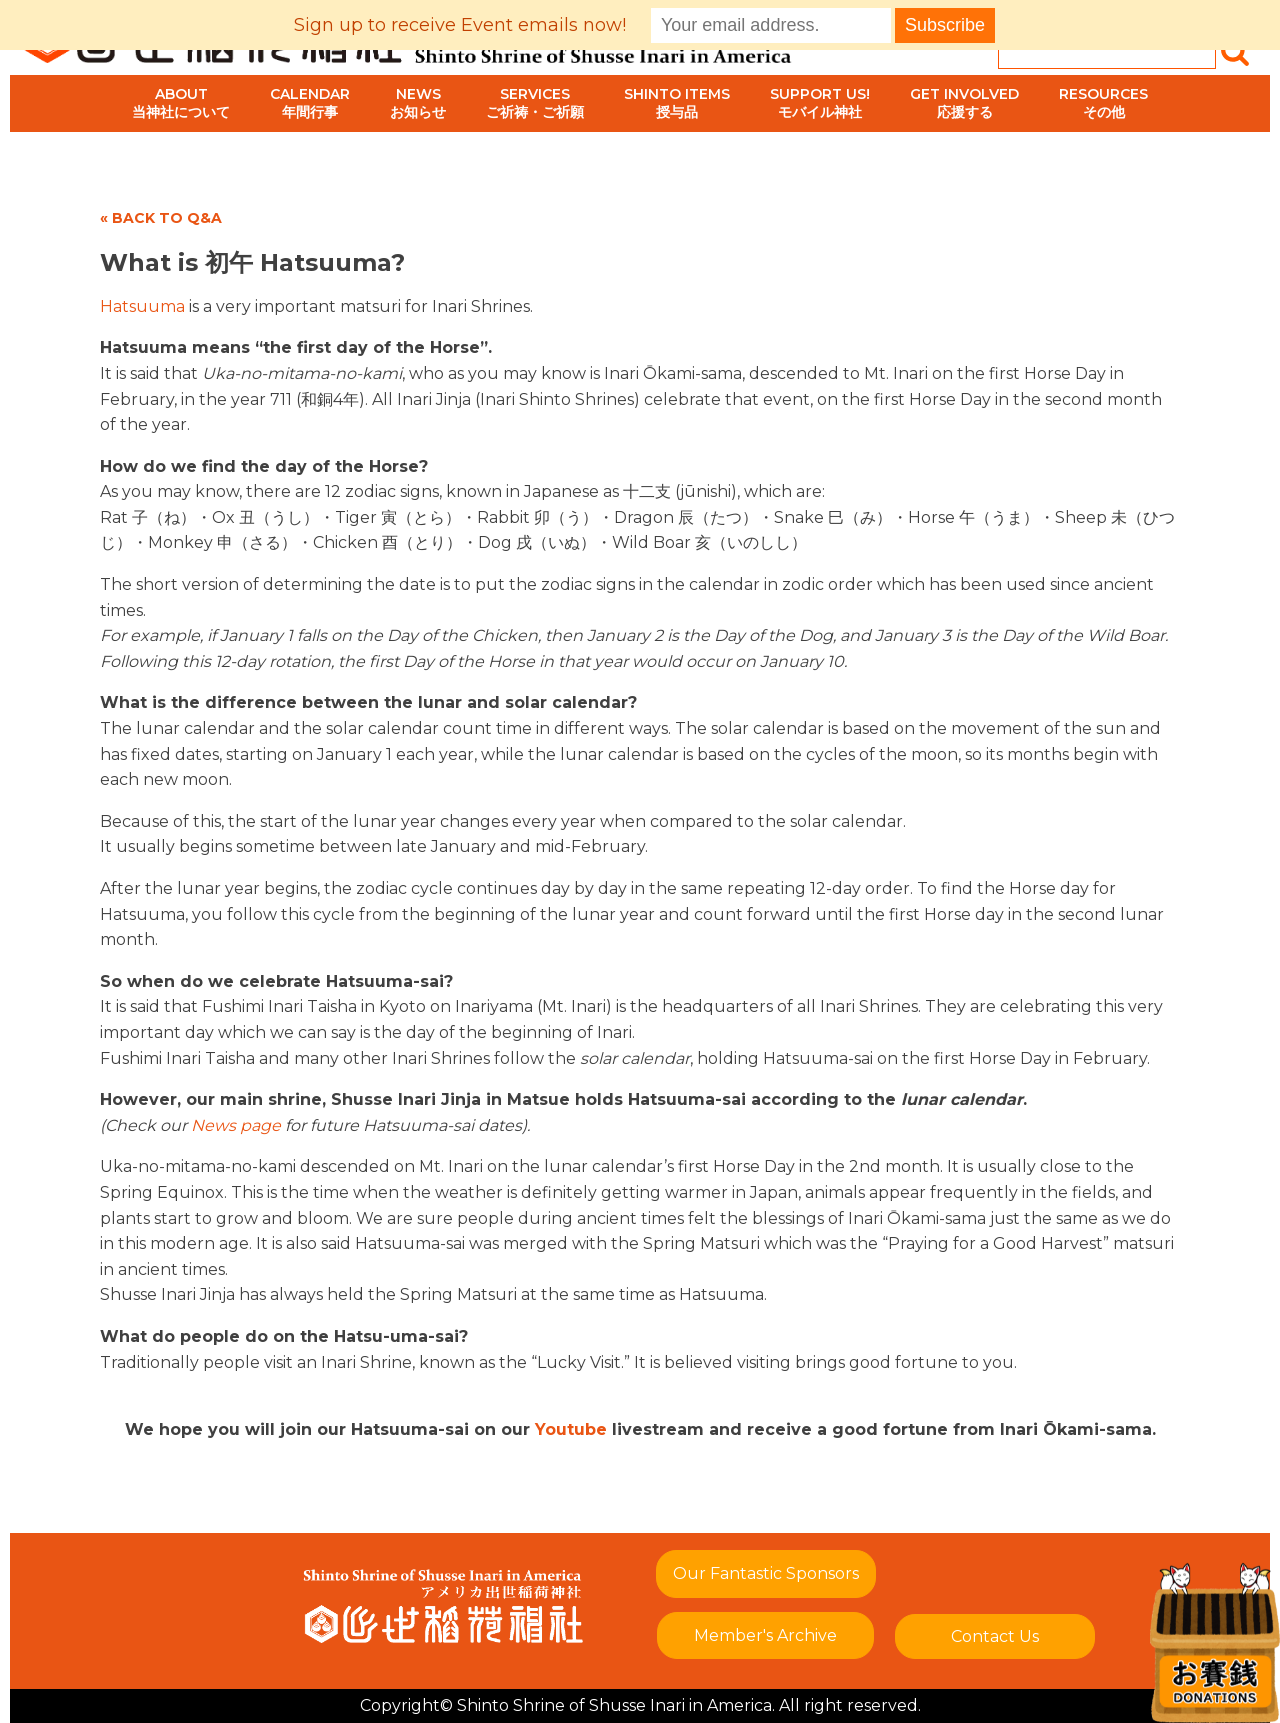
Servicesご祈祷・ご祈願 (535, 103)
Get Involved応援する (964, 103)
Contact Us (995, 1636)
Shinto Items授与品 (677, 103)
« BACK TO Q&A (161, 218)
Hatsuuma (142, 306)
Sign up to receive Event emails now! (460, 25)
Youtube (571, 1429)
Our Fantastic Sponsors (766, 1573)
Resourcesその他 (1103, 103)
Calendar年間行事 (310, 103)
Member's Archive (765, 1635)
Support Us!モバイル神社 (820, 103)
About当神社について (181, 103)
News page (236, 1125)
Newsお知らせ (418, 103)
